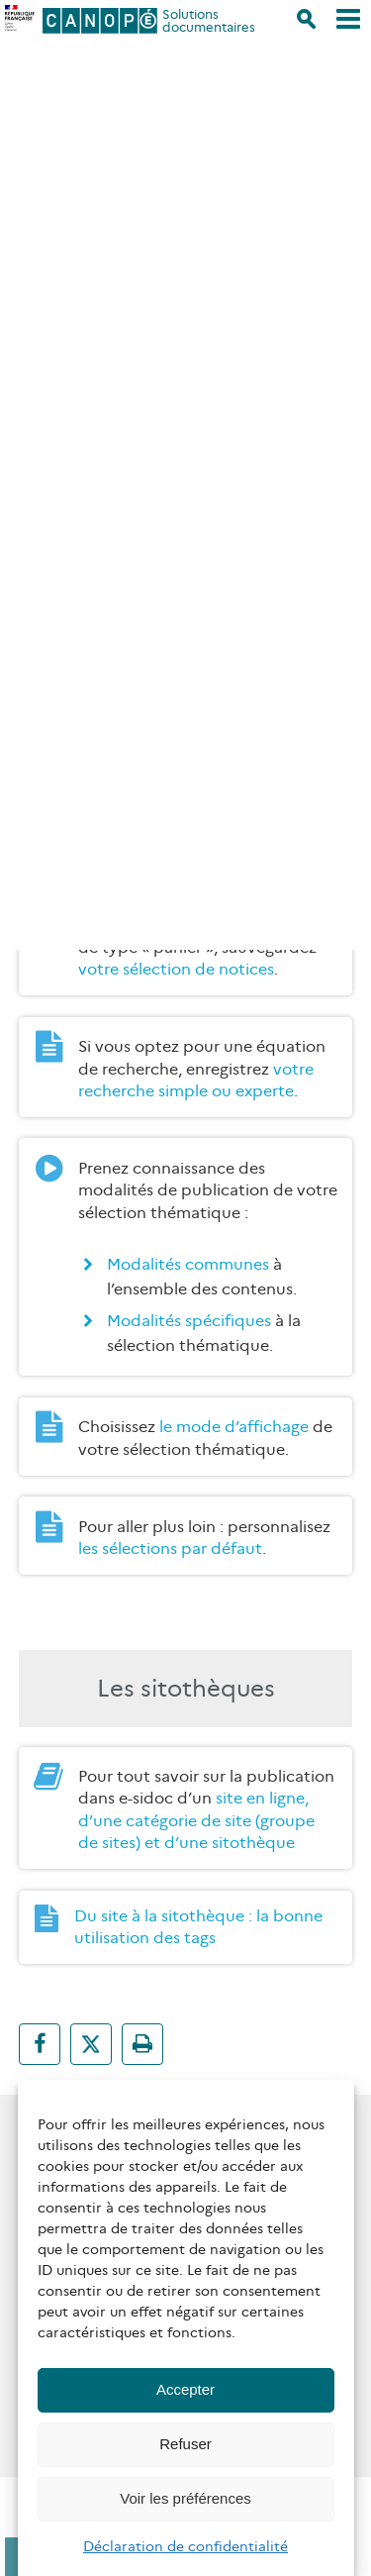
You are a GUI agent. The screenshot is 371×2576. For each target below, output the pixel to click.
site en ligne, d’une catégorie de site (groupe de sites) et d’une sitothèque (196, 1820)
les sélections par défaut (170, 1548)
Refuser (185, 2443)
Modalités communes (188, 1264)
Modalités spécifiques (189, 1320)
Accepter (185, 2389)
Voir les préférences (185, 2498)
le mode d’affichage (234, 1426)
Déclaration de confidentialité (185, 2546)
